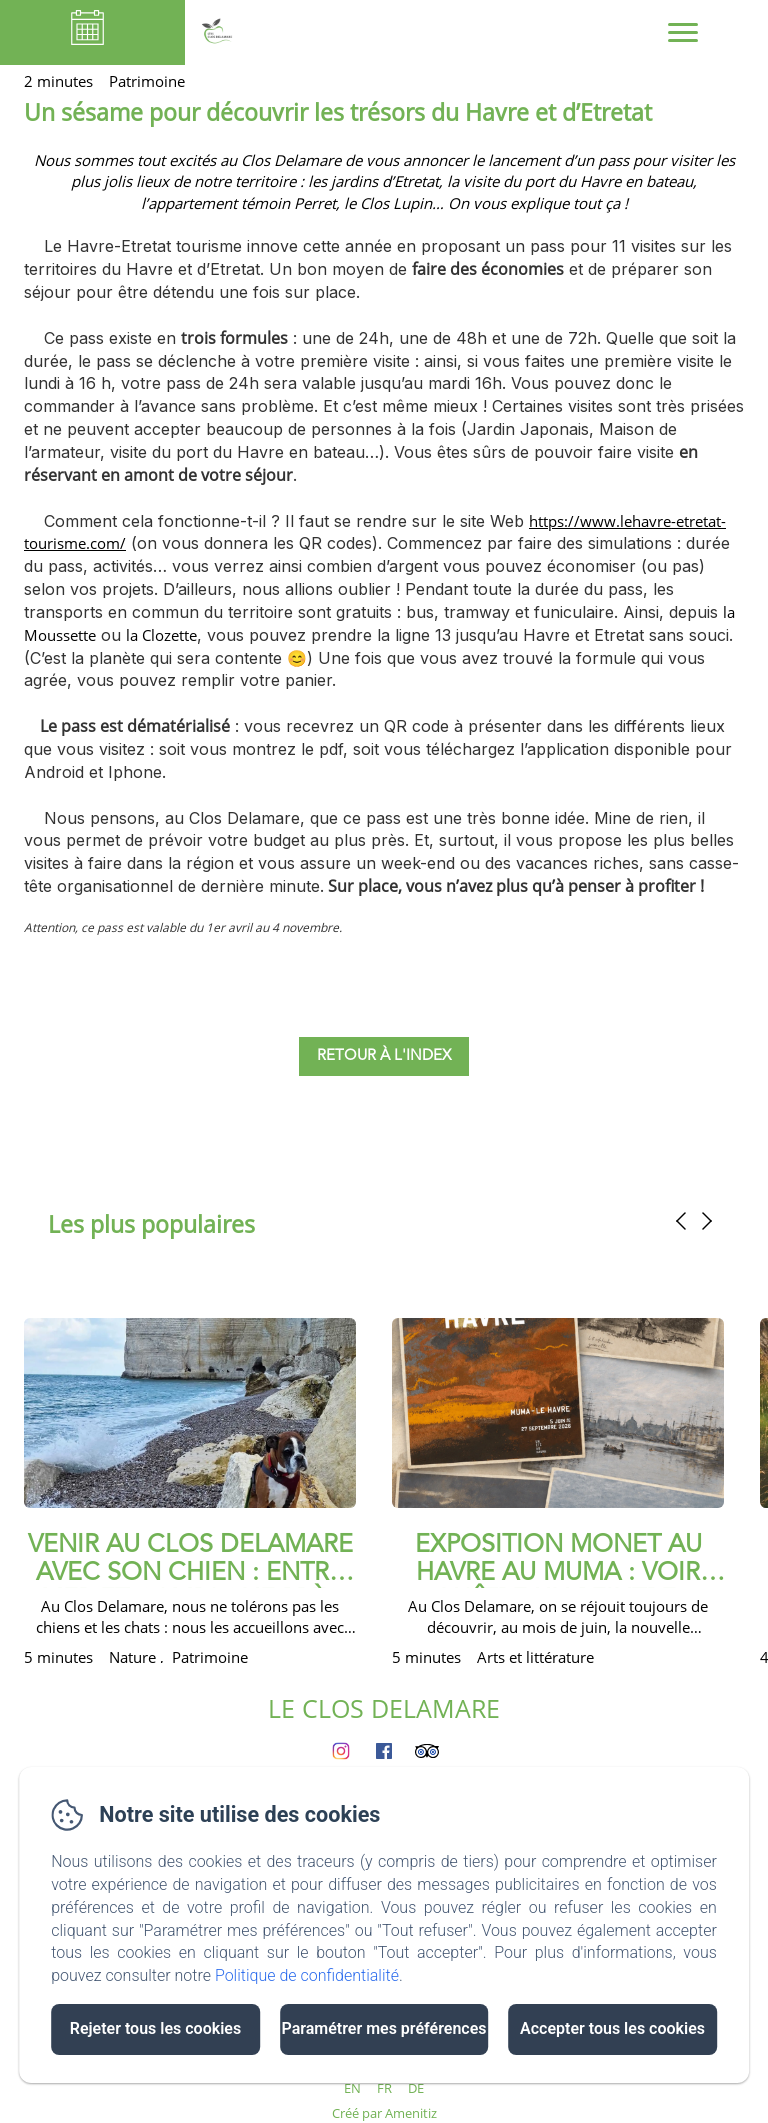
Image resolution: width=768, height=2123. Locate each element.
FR (384, 2088)
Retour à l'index (384, 1056)
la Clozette (161, 635)
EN (352, 2088)
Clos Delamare (291, 160)
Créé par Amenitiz (384, 2113)
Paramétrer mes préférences (383, 2028)
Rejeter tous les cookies (155, 2028)
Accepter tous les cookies (612, 2028)
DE (416, 2088)
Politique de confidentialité (307, 1975)
